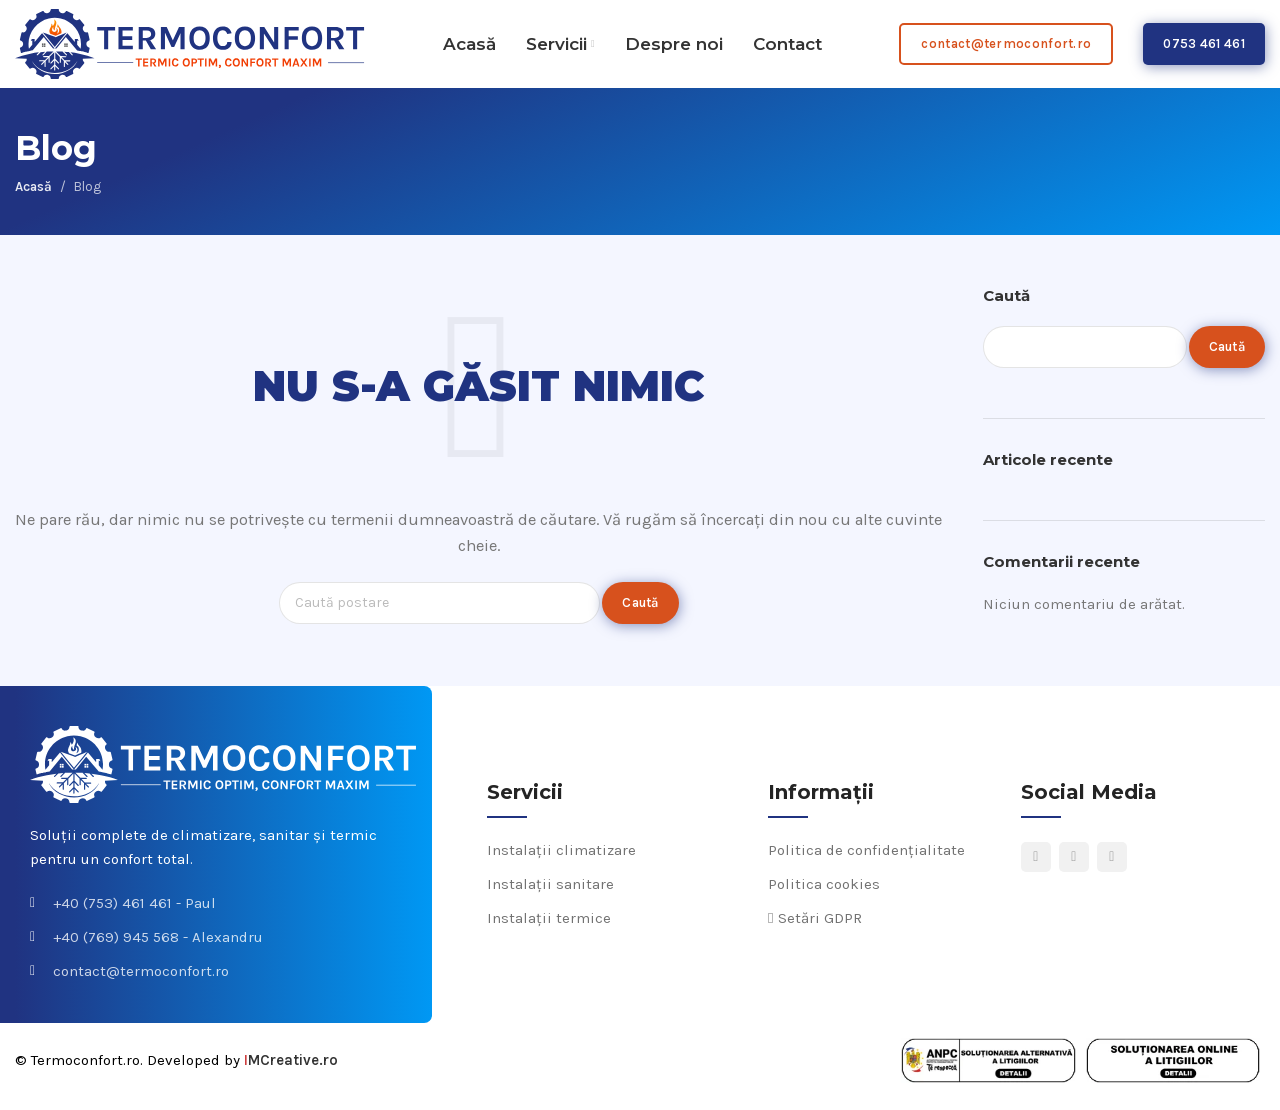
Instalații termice (549, 931)
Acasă (33, 198)
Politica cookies (824, 897)
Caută (1006, 307)
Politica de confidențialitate (866, 863)
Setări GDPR (814, 931)
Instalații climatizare (561, 863)
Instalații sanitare (550, 897)
